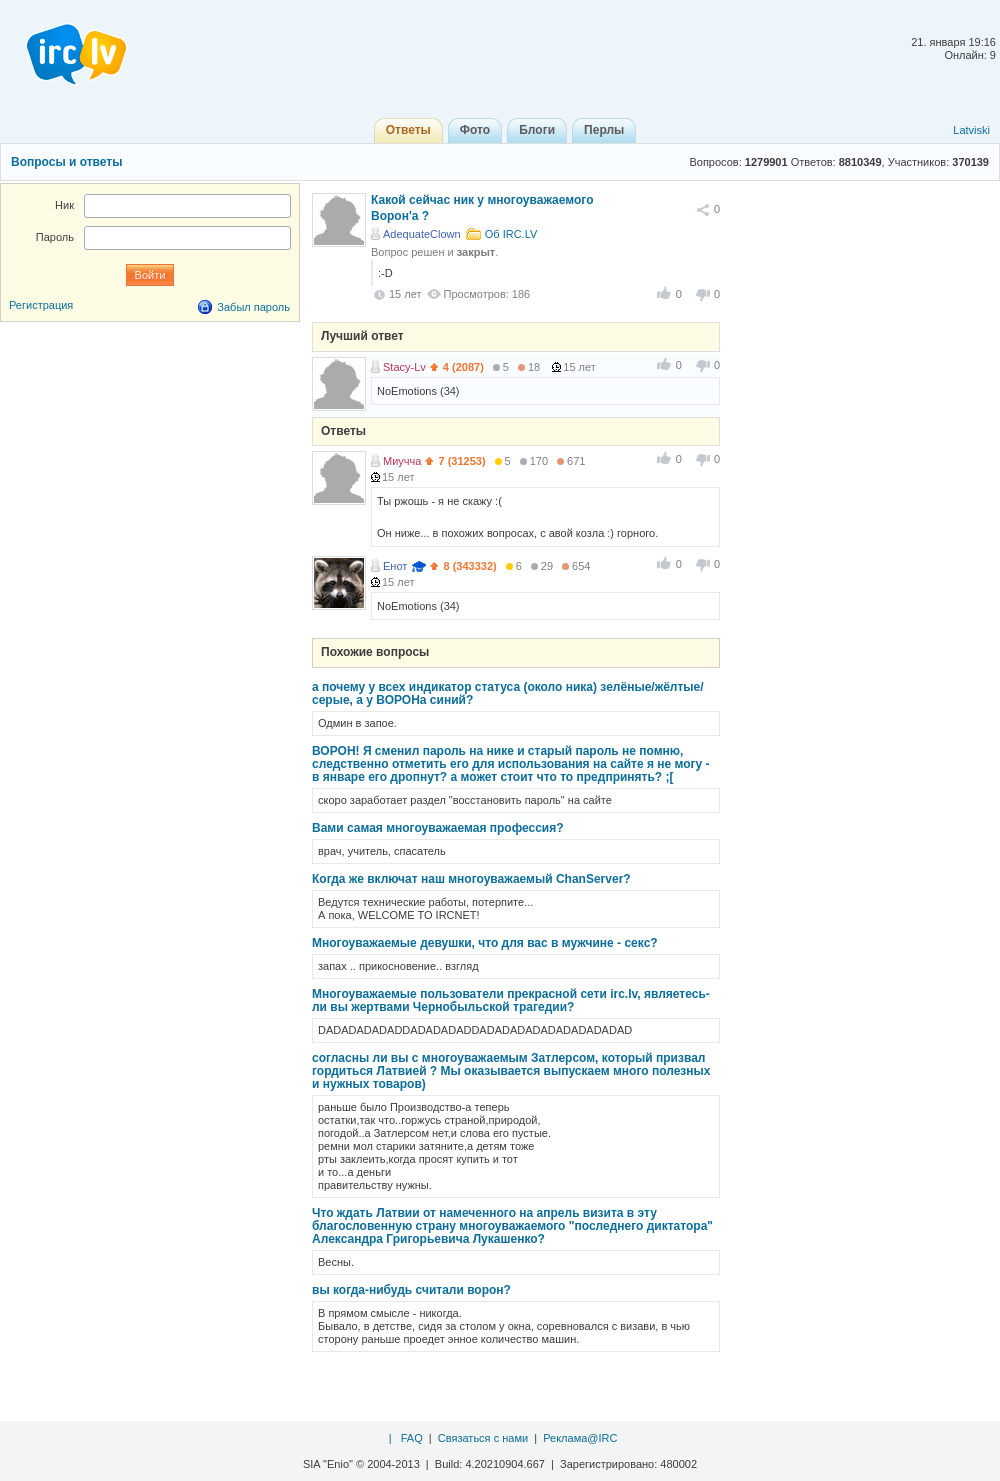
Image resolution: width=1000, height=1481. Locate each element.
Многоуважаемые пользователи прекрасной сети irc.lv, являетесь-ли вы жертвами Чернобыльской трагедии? (511, 1000)
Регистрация (41, 305)
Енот (395, 566)
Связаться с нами (483, 1438)
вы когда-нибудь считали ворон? (411, 1290)
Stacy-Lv (404, 367)
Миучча (402, 461)
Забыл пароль (253, 307)
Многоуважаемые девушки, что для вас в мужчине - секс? (485, 943)
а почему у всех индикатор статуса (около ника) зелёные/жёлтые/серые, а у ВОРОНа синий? (508, 693)
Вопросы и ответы (66, 162)
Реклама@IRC (580, 1438)
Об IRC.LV (511, 234)
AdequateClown (422, 234)
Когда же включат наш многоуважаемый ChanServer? (471, 879)
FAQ (412, 1438)
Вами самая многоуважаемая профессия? (438, 828)
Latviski (971, 130)
